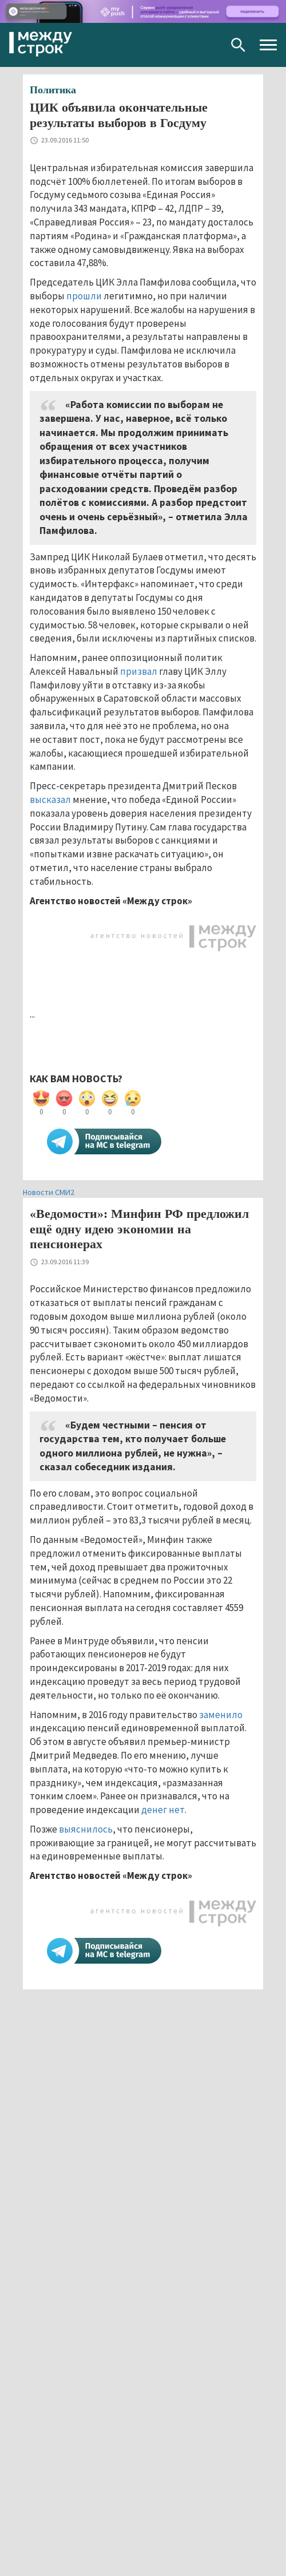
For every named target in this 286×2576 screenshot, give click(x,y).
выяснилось (86, 1829)
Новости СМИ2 (48, 1192)
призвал (138, 671)
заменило (221, 1714)
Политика (53, 90)
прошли (84, 296)
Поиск (238, 45)
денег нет (163, 1809)
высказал (50, 799)
